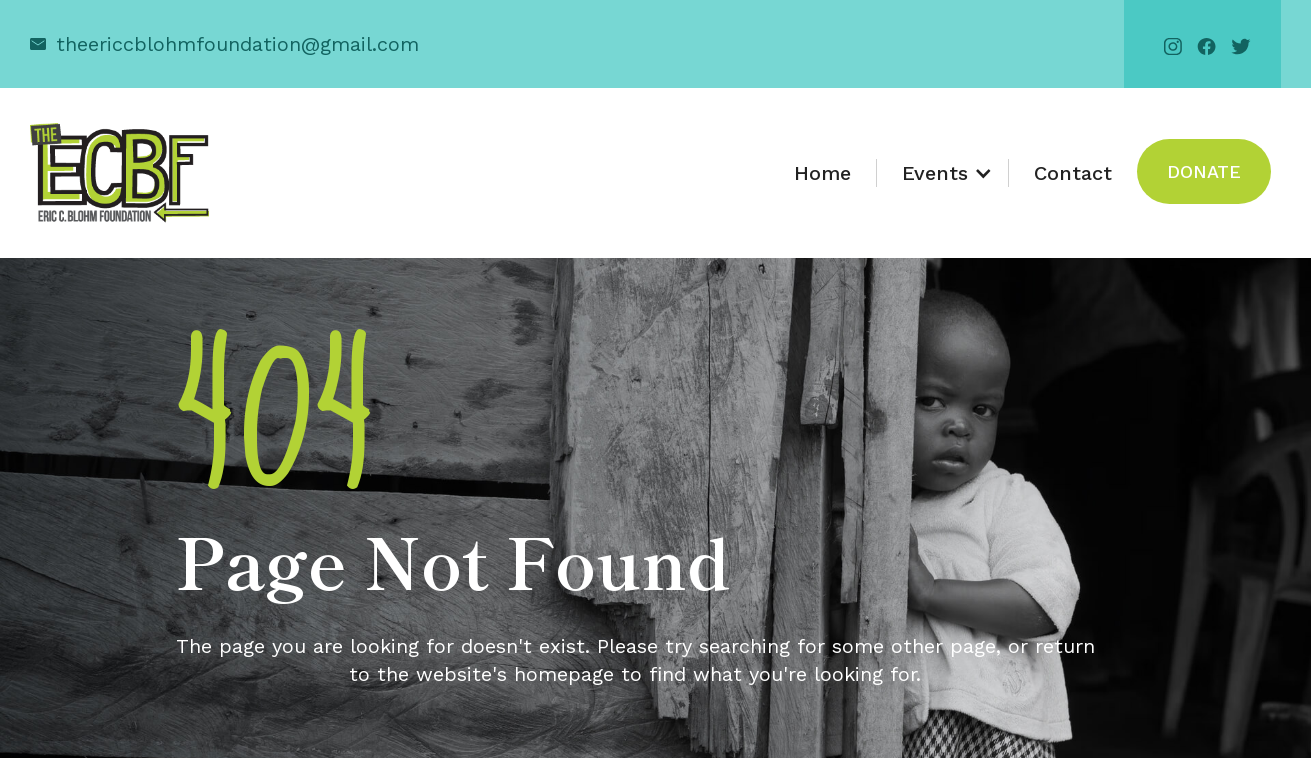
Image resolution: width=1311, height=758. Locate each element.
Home (822, 173)
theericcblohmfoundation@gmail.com (237, 44)
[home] (119, 173)
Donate (1204, 171)
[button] (943, 173)
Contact (1073, 173)
